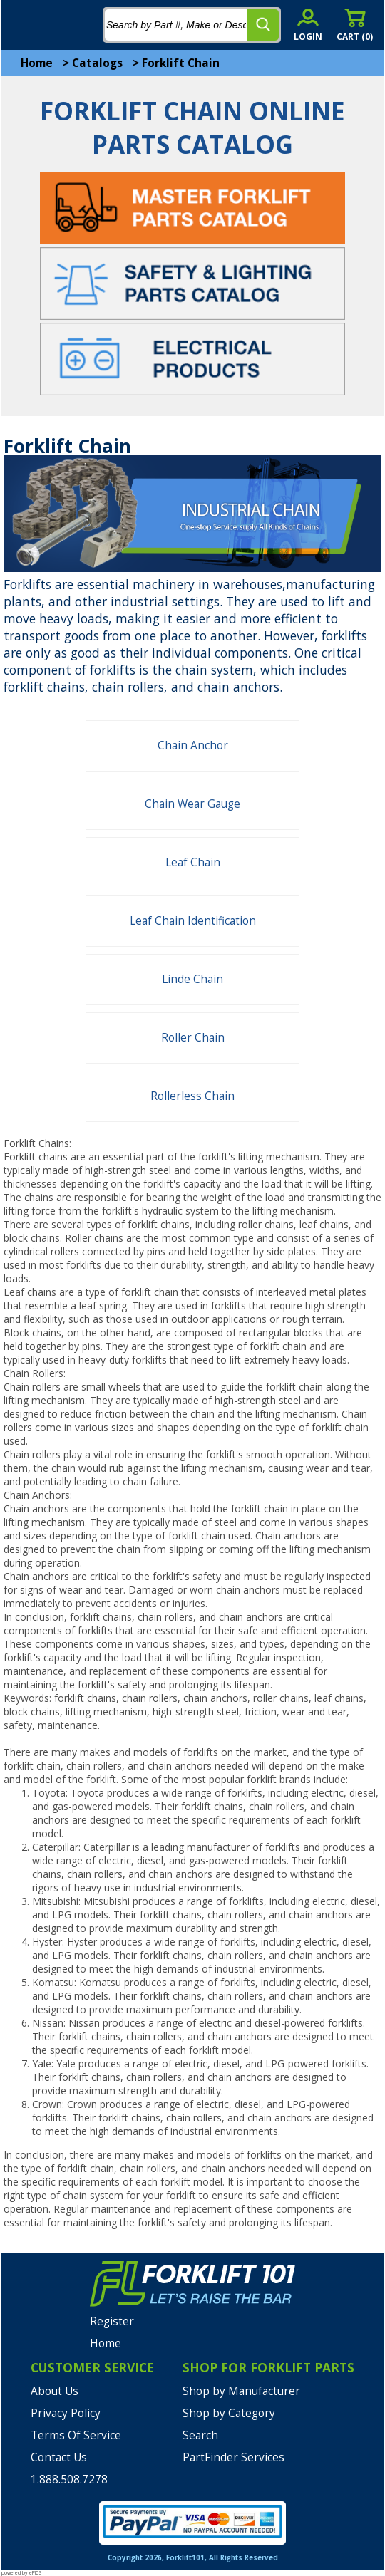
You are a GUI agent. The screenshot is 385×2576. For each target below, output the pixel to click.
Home (37, 63)
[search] (263, 25)
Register (112, 2321)
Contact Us (59, 2457)
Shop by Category (229, 2413)
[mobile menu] (23, 25)
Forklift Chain (181, 63)
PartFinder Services (233, 2457)
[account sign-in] (308, 24)
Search (200, 2435)
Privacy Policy (66, 2413)
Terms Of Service (76, 2435)
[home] (69, 25)
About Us (54, 2391)
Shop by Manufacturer (241, 2391)
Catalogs (97, 63)
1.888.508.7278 (69, 2479)
